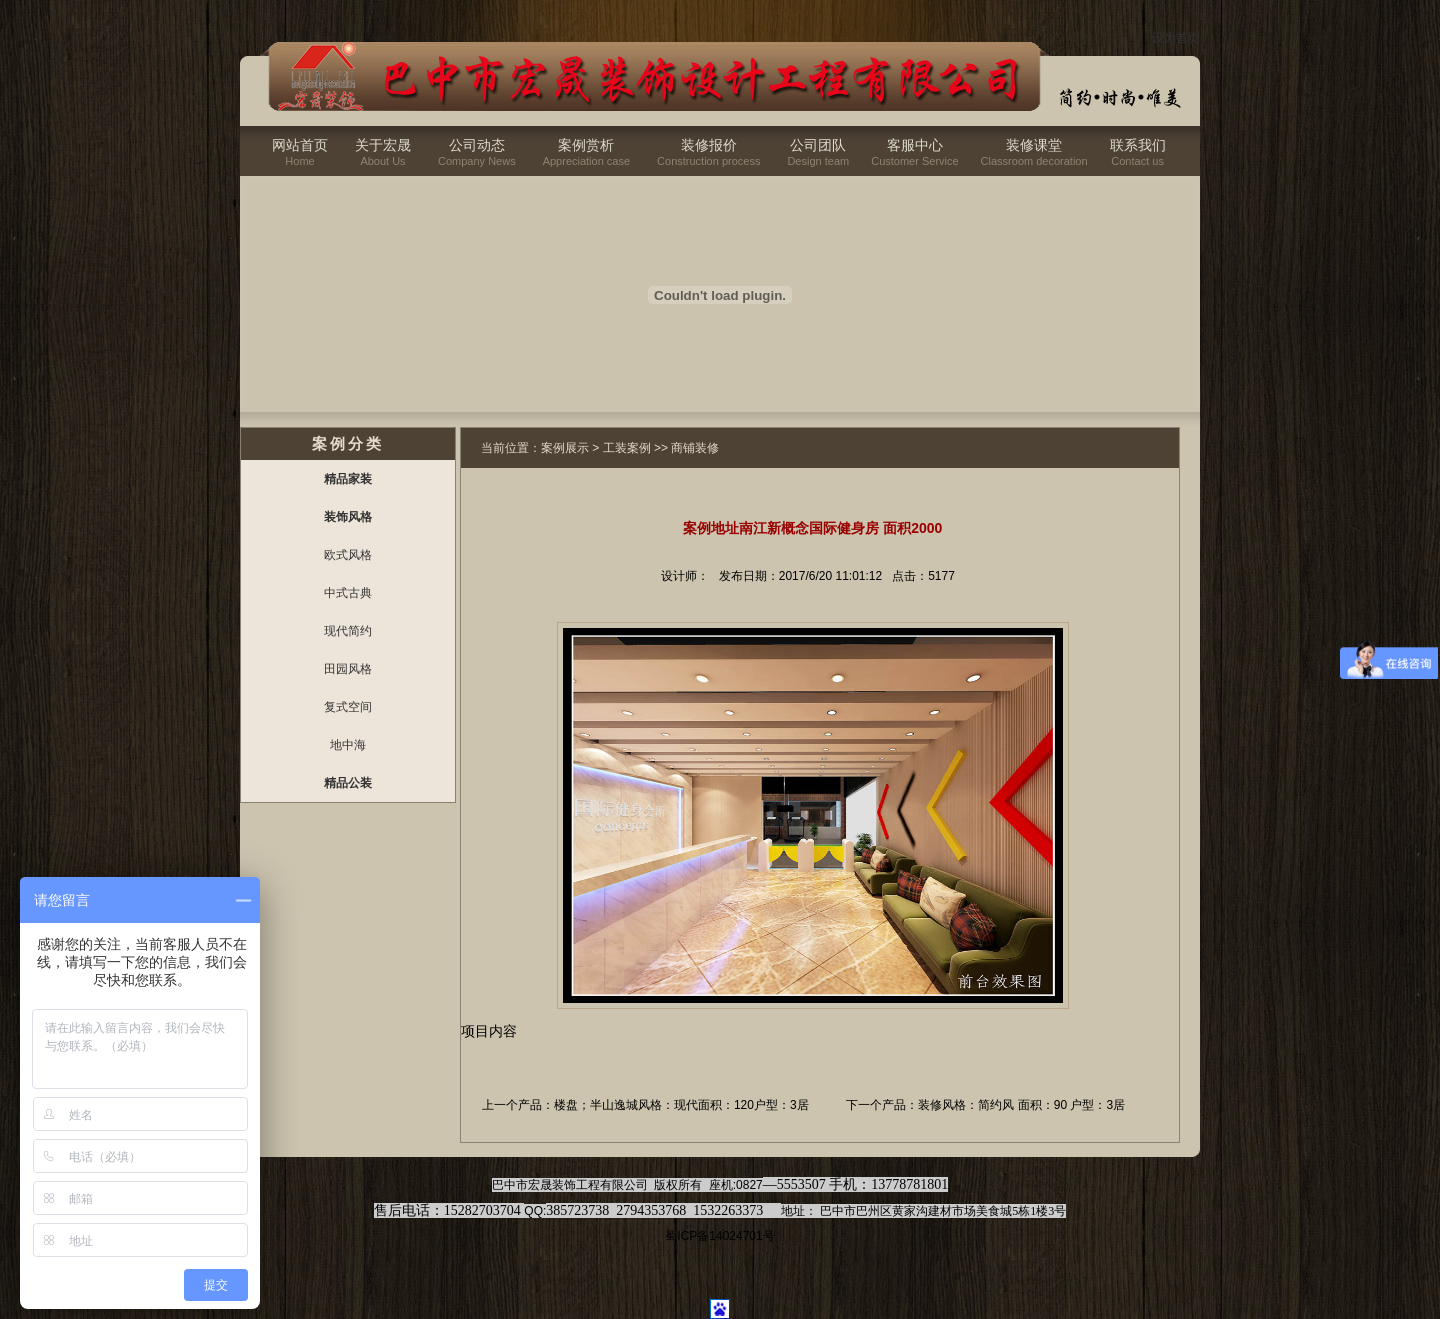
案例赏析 (586, 145)
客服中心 (915, 145)
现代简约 (348, 631)
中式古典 (348, 593)
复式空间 (348, 707)
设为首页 (1176, 38)
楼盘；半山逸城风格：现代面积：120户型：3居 (681, 1105)
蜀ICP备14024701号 (719, 1236)
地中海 (348, 745)
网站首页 (300, 145)
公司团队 (818, 145)
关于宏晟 (383, 145)
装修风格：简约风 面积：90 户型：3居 (1021, 1105)
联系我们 (1138, 145)
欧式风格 (348, 555)
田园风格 (348, 669)
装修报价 (709, 145)
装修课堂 (1034, 145)
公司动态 (477, 145)
